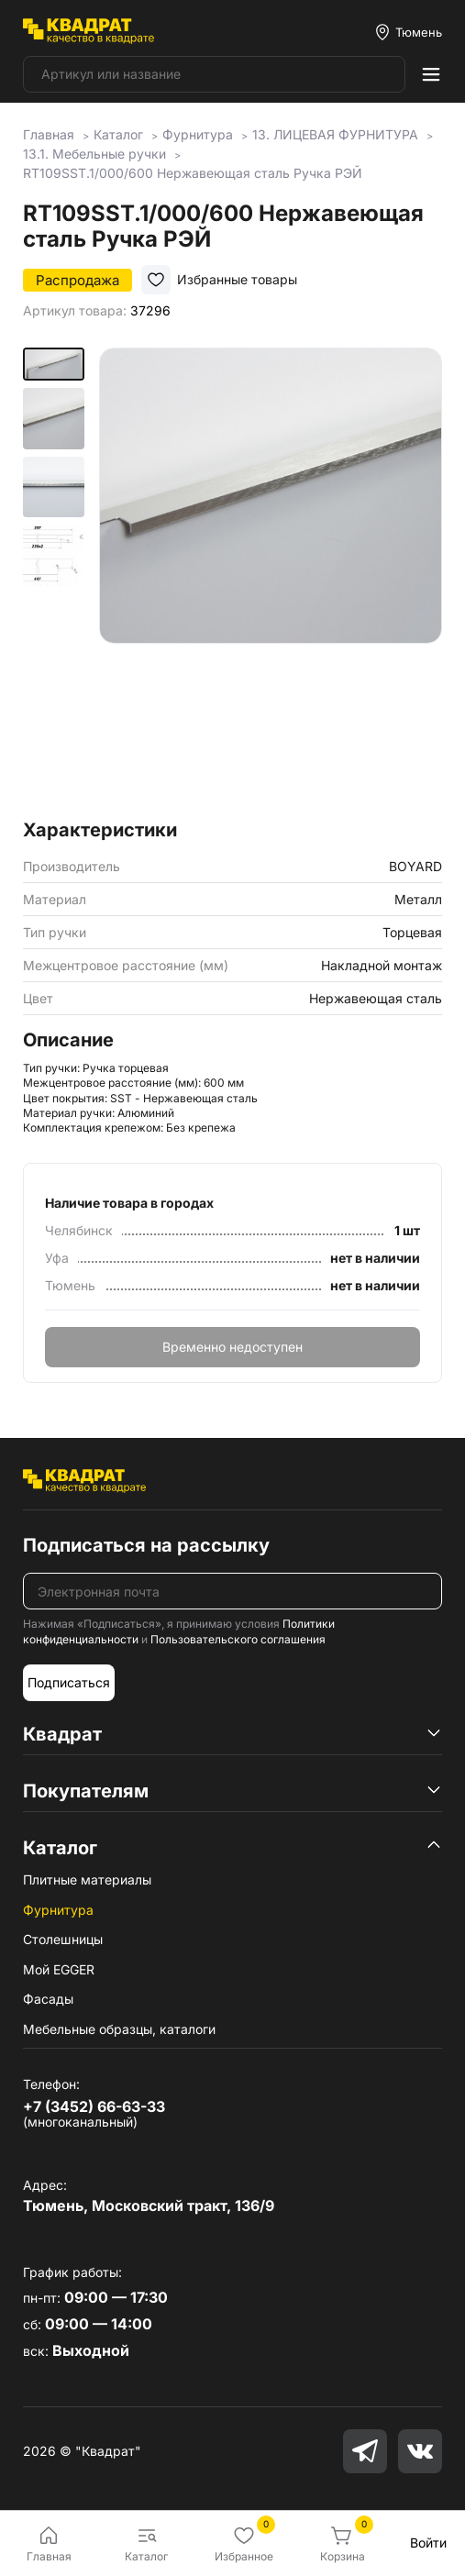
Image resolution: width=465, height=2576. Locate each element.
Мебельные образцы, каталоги (119, 2029)
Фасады (48, 1999)
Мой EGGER (58, 1969)
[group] (270, 578)
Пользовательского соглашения (238, 1639)
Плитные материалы (87, 1879)
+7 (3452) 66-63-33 (94, 2106)
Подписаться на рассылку (146, 1545)
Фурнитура (58, 1910)
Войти (428, 2542)
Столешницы (63, 1939)
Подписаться (69, 1682)
